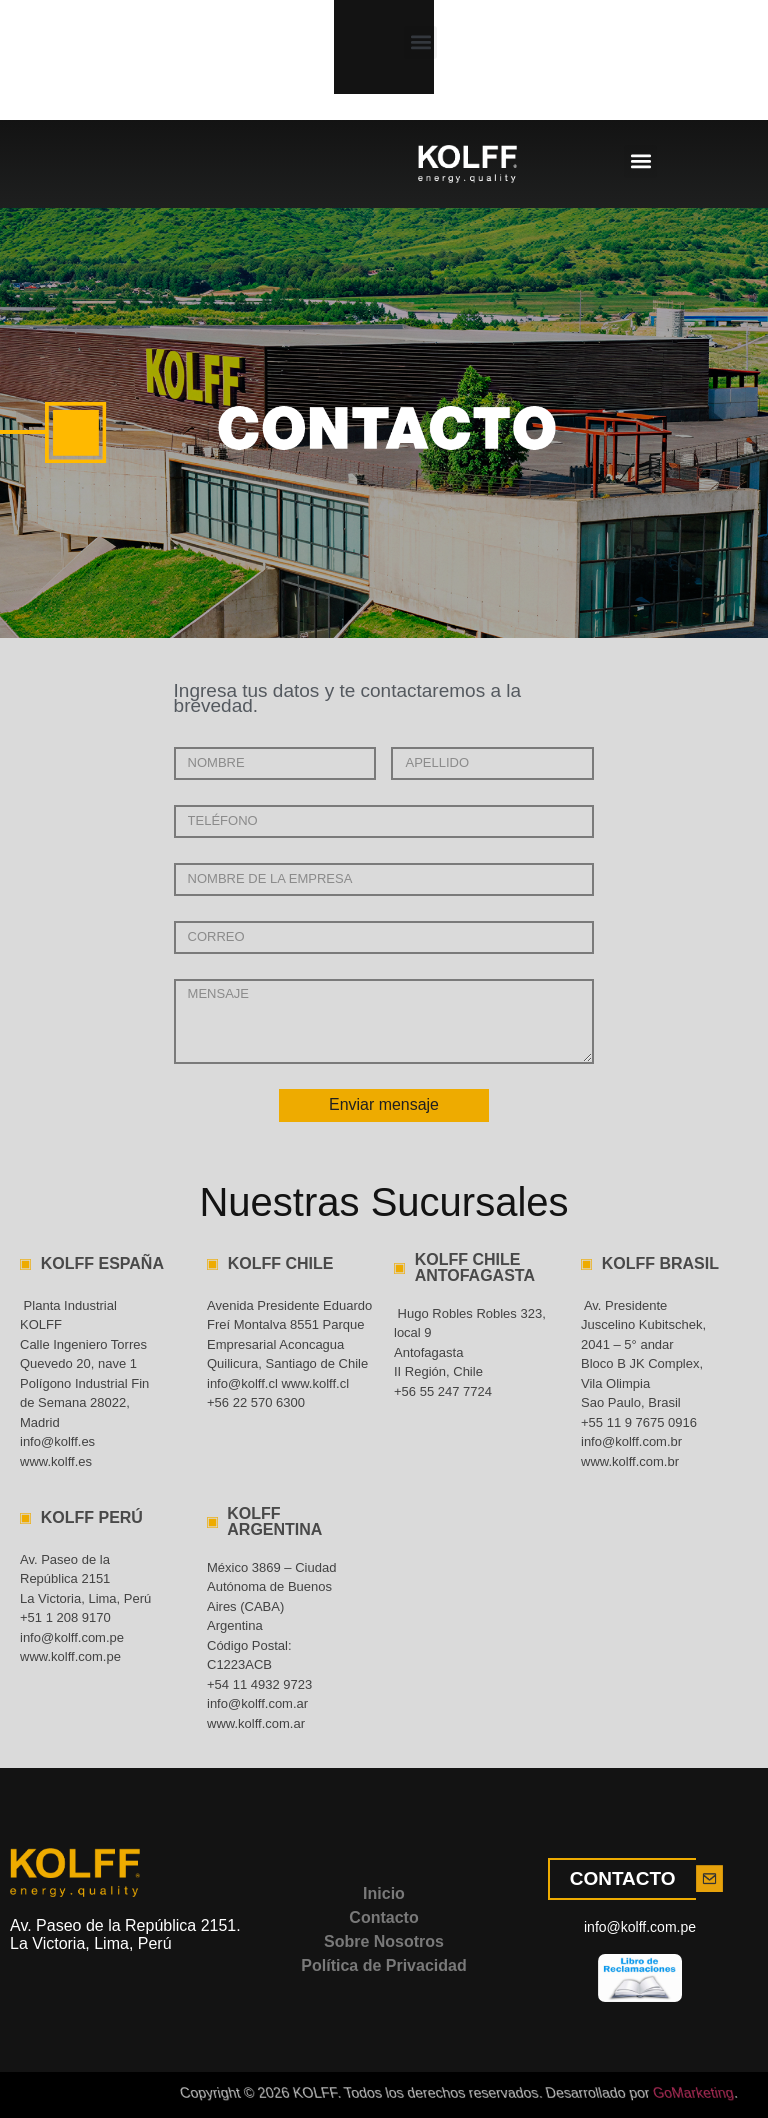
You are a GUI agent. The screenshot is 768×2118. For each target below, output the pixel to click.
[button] (152, 54)
